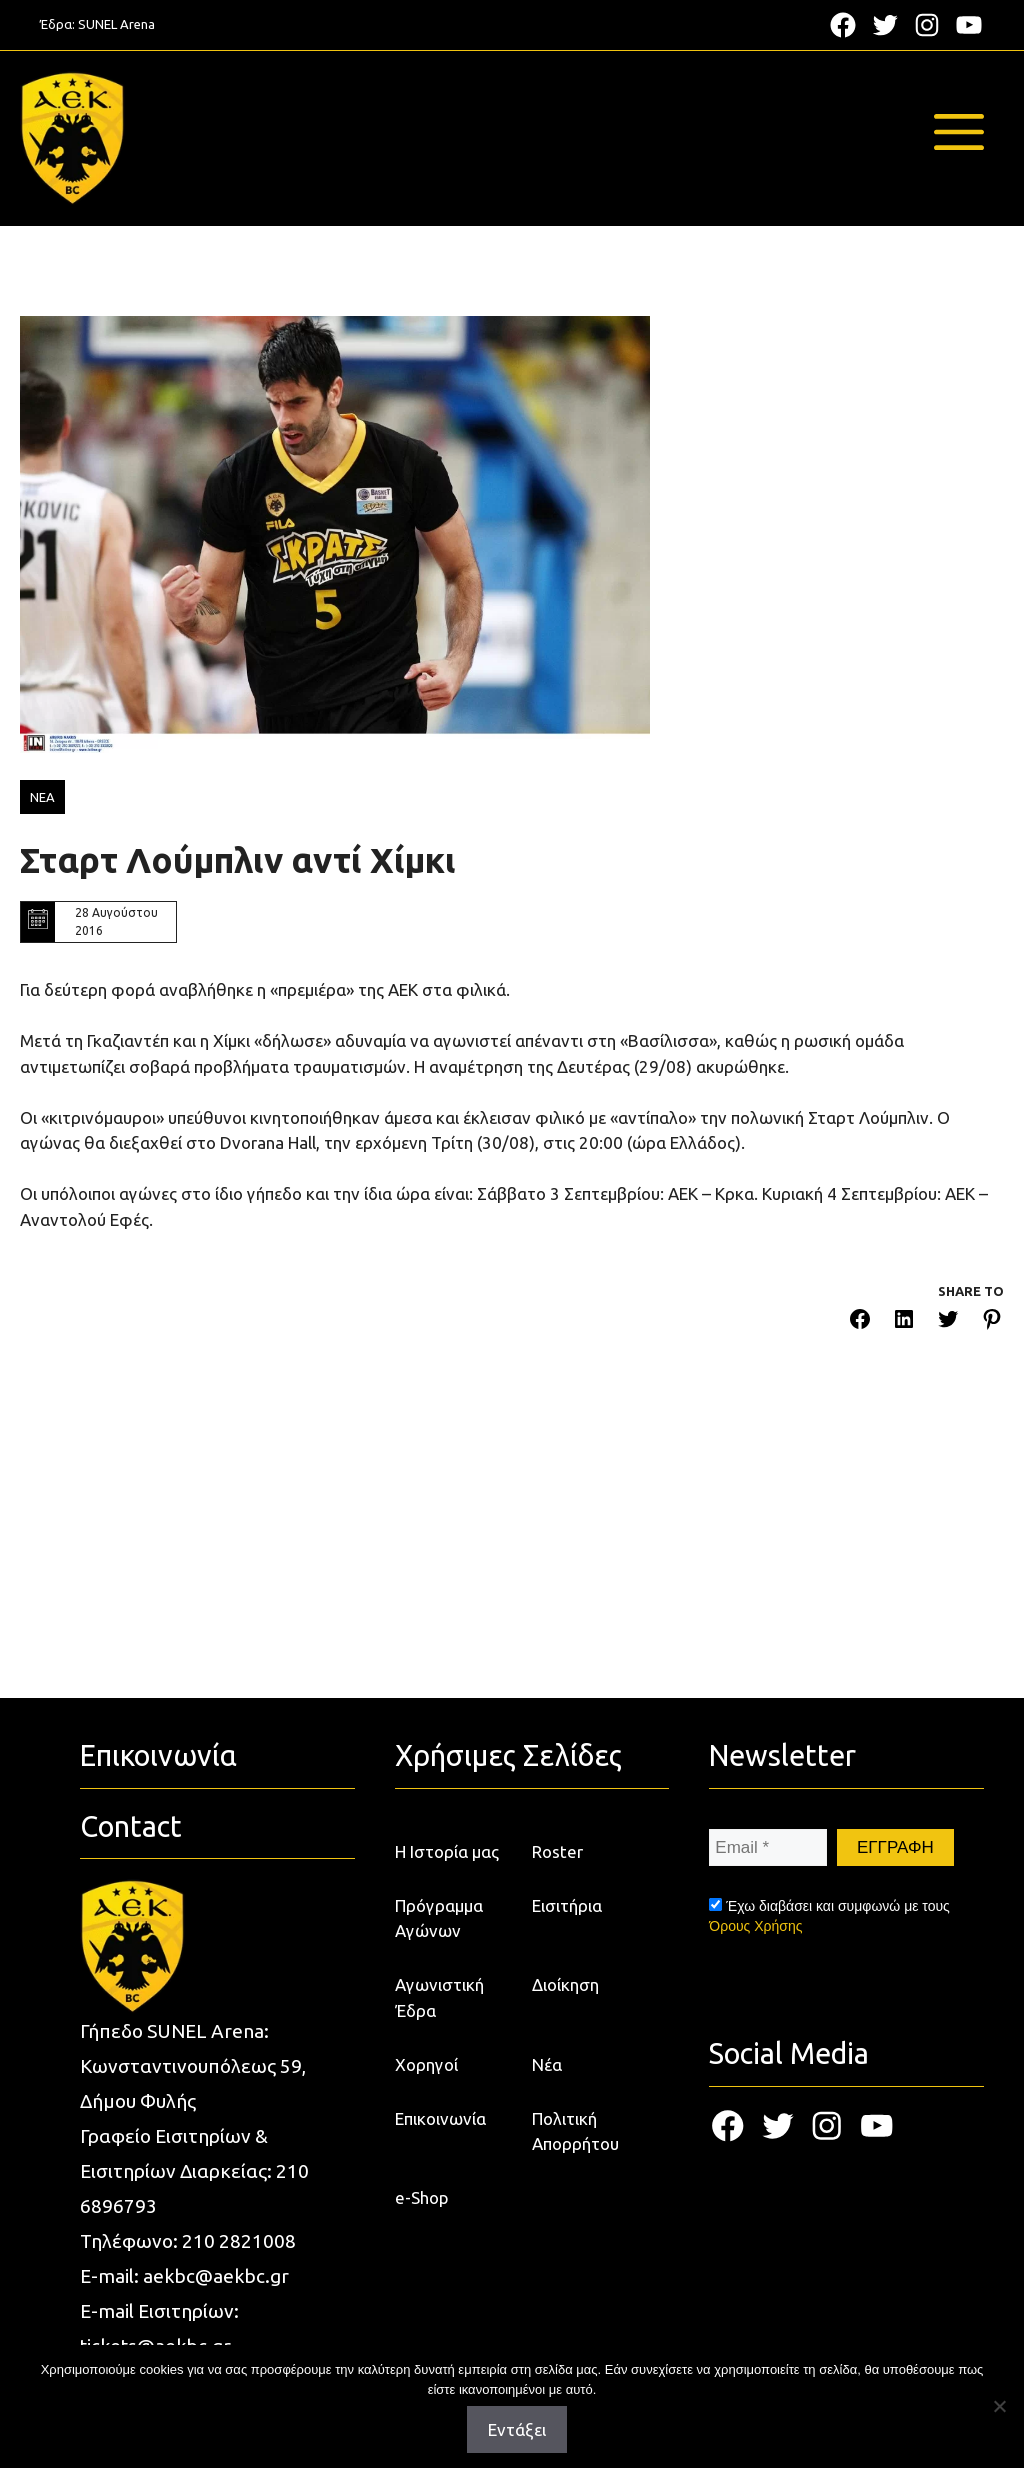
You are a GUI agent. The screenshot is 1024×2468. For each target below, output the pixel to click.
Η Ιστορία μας (447, 1851)
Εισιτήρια (567, 1905)
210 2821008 (239, 2241)
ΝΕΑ (42, 797)
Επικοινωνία (440, 2118)
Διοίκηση (565, 1984)
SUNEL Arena (116, 24)
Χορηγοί (426, 2064)
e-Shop (422, 2197)
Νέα (547, 2064)
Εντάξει (517, 2429)
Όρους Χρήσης (755, 1926)
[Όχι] (999, 2406)
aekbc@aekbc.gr (216, 2276)
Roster (557, 1851)
